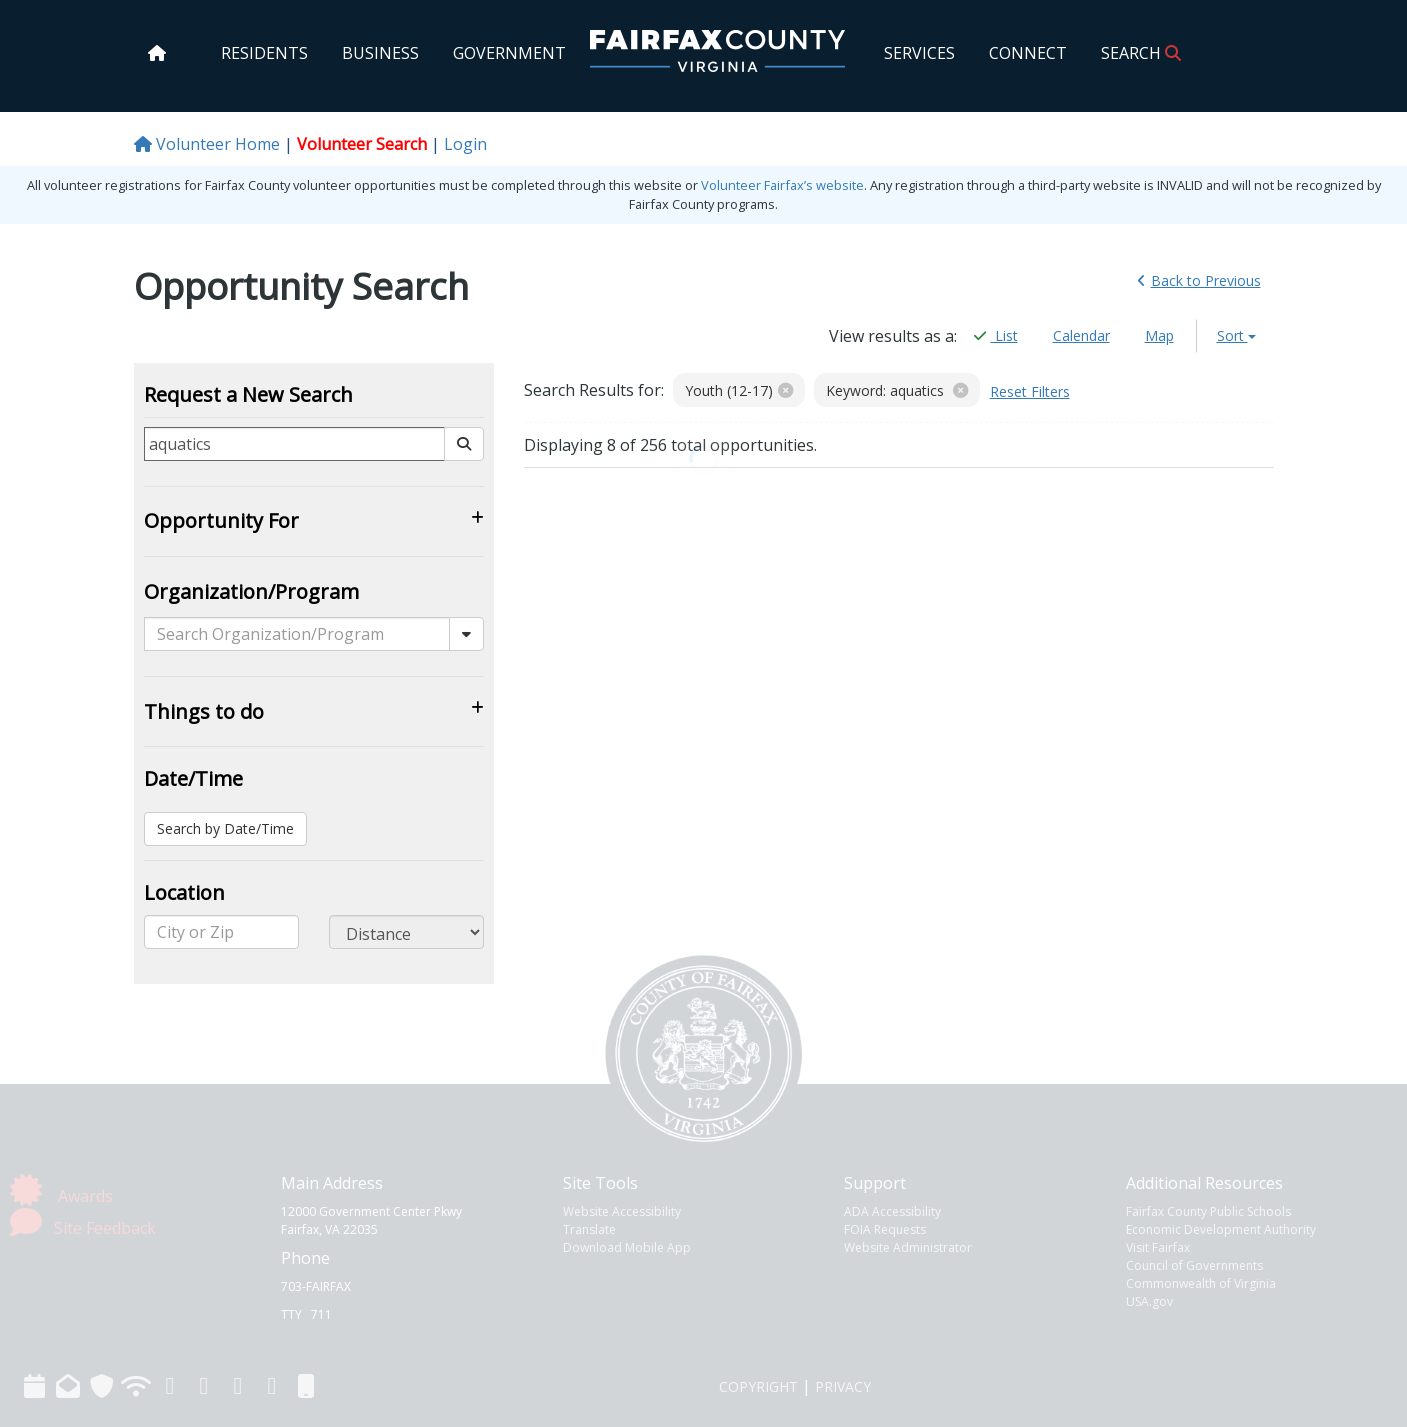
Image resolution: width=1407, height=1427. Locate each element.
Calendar (1081, 335)
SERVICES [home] (919, 53)
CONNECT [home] (1028, 53)
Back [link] (1199, 281)
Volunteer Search (362, 144)
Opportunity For (221, 520)
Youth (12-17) (739, 390)
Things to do (204, 711)
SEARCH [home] (1141, 53)
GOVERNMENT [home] (509, 53)
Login (465, 144)
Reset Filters (1030, 391)
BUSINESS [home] (380, 53)
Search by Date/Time (225, 828)
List (996, 336)
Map (1159, 335)
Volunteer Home (207, 144)
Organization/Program (251, 591)
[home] (157, 53)
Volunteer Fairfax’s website (782, 185)
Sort (1236, 335)
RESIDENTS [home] (264, 53)
